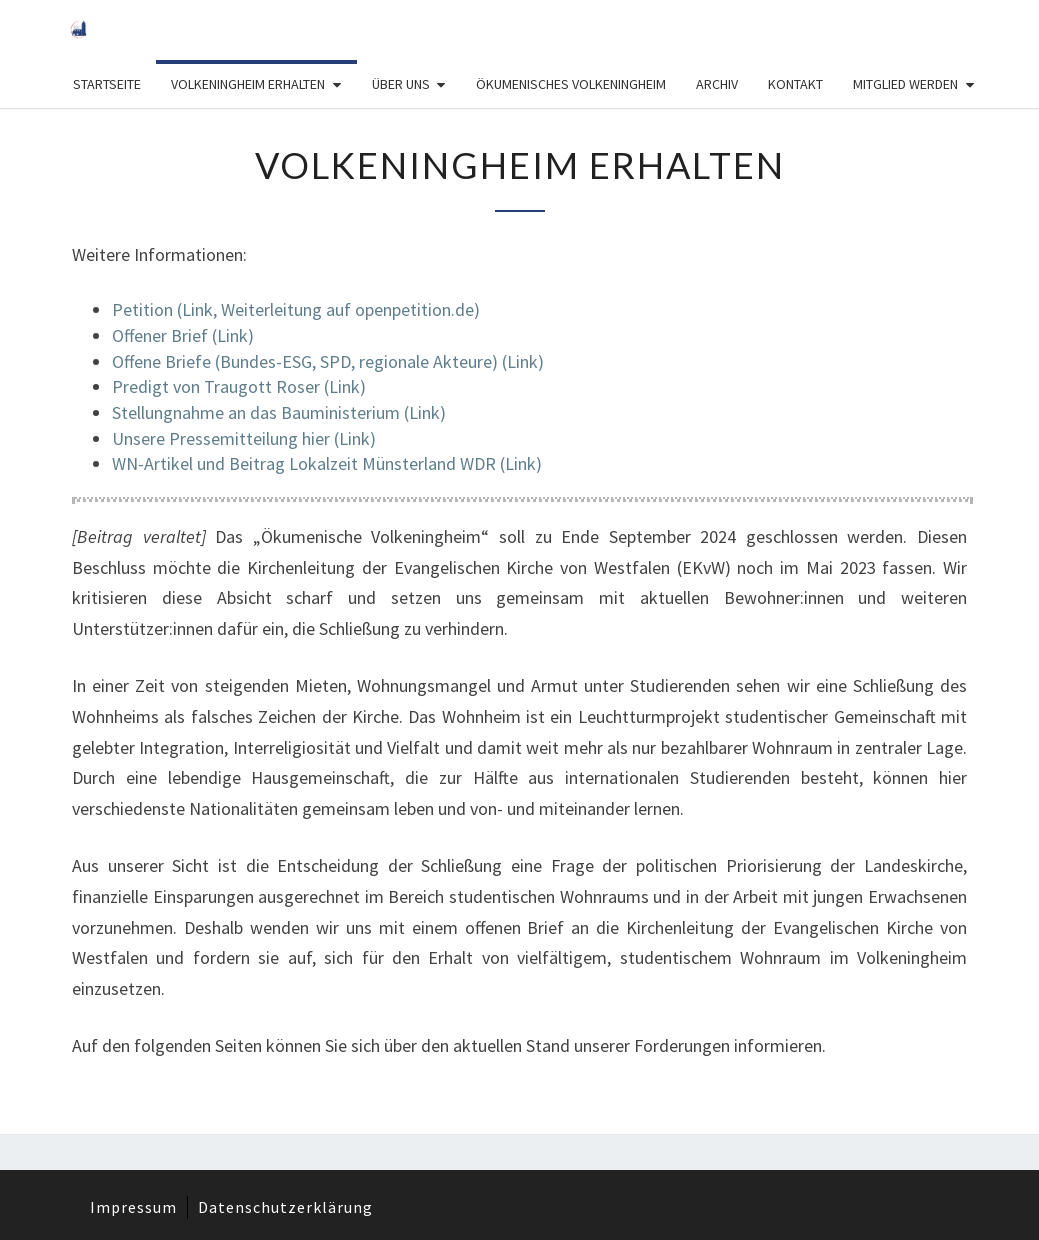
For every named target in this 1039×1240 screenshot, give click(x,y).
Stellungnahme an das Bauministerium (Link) (279, 412)
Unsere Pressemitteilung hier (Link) (244, 438)
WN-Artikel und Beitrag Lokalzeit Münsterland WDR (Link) (327, 463)
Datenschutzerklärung (285, 1207)
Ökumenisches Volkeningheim (571, 84)
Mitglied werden (905, 84)
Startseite (107, 84)
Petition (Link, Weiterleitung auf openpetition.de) (296, 309)
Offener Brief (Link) (183, 335)
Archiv (717, 84)
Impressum (133, 1207)
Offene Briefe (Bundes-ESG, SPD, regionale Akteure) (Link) (328, 361)
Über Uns (401, 84)
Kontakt (795, 84)
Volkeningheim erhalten (248, 84)
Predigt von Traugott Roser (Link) (239, 386)
